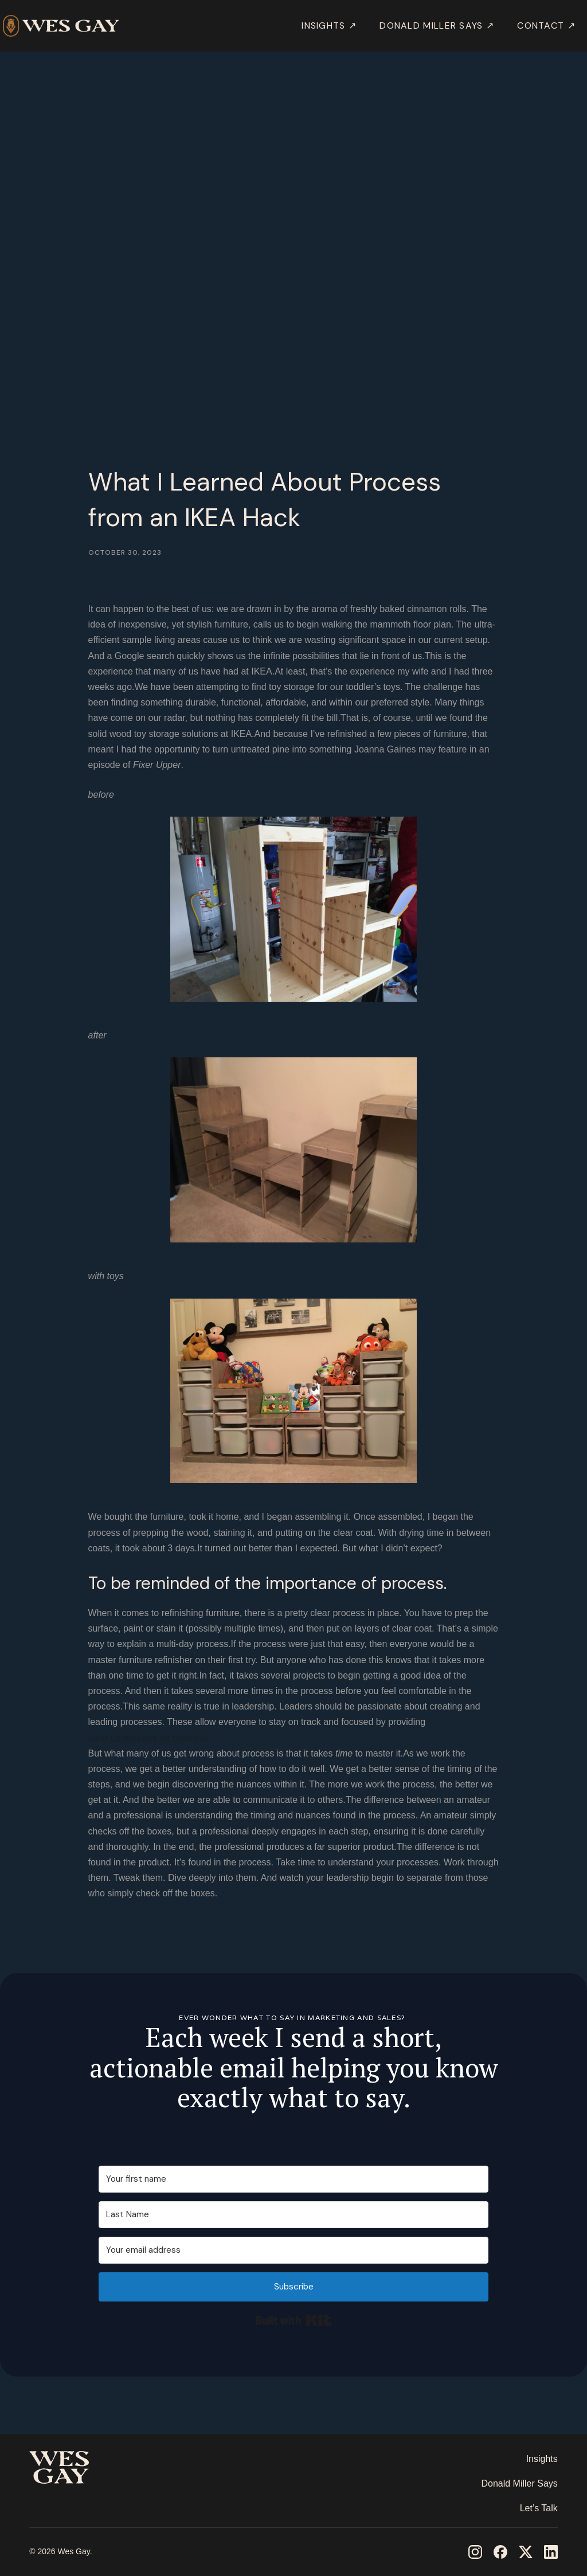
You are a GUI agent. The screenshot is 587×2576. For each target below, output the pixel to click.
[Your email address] (293, 2250)
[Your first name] (293, 2179)
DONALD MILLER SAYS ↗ (436, 25)
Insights (542, 2459)
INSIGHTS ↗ (329, 25)
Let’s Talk (539, 2508)
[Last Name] (293, 2214)
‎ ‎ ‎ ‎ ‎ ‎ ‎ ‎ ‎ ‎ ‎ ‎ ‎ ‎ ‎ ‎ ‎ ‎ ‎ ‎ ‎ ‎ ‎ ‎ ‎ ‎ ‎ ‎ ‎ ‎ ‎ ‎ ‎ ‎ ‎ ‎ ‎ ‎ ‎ (71, 2501)
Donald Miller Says (519, 2483)
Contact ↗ (546, 25)
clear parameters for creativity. (149, 1738)
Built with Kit (294, 2320)
